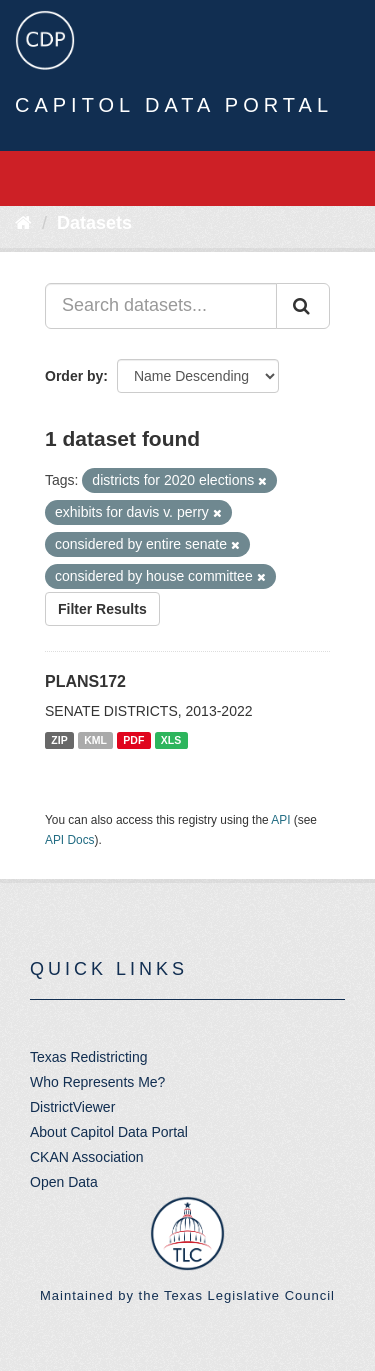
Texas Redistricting (89, 1057)
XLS (171, 740)
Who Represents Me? (97, 1082)
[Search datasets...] (161, 306)
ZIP (59, 740)
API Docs (70, 840)
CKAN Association (87, 1157)
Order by (74, 376)
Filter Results (102, 609)
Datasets (94, 223)
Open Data (64, 1182)
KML (95, 740)
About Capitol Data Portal (109, 1132)
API (280, 820)
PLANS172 (85, 681)
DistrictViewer (72, 1107)
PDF (133, 740)
